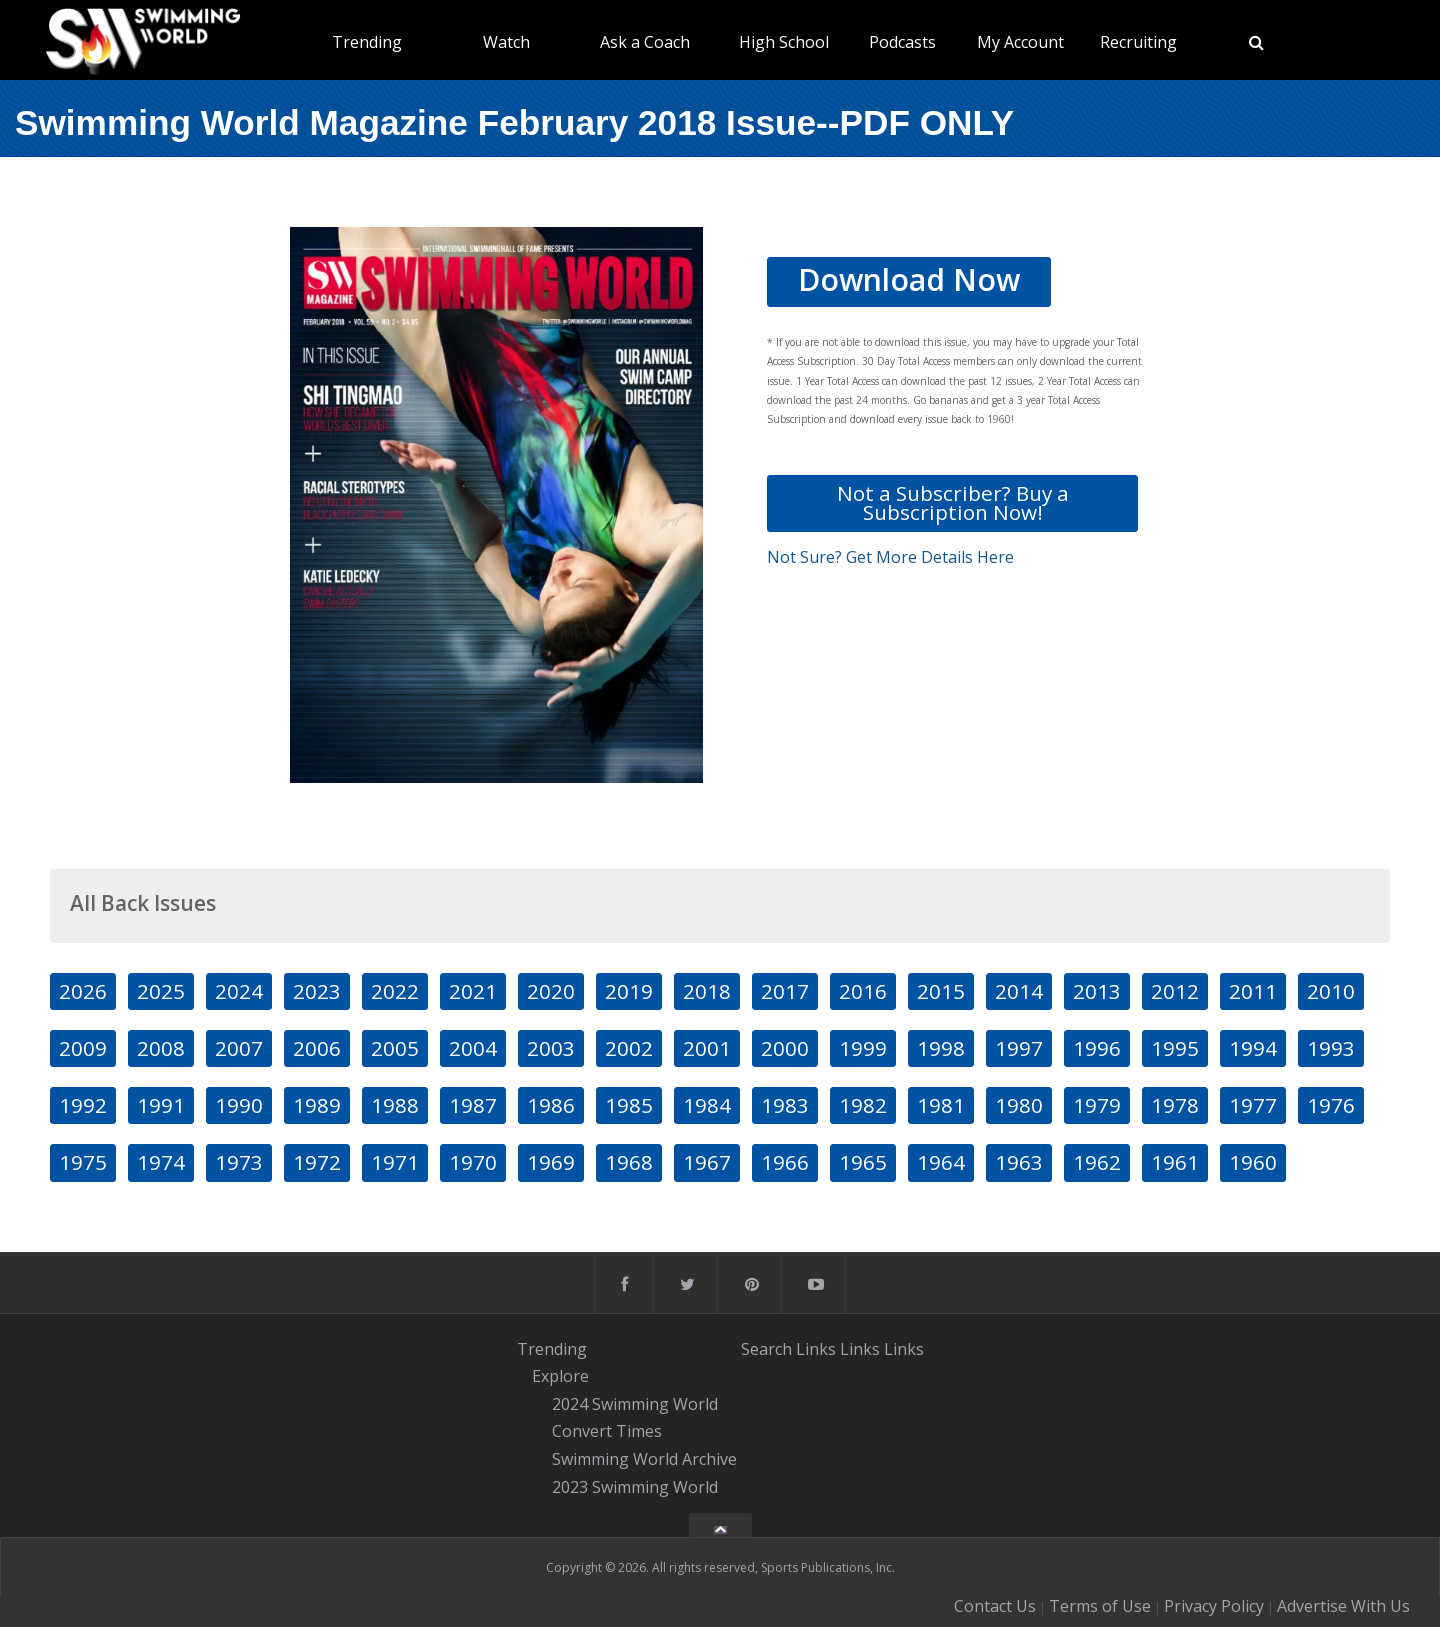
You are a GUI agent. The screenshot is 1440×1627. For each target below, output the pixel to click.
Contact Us (995, 1606)
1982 (863, 1105)
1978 (1175, 1105)
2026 (83, 991)
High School (784, 42)
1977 (1253, 1105)
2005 (395, 1048)
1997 (1019, 1048)
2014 (1019, 991)
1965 (863, 1162)
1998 (941, 1048)
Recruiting (1138, 42)
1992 (83, 1105)
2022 (395, 991)
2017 (785, 991)
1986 (551, 1105)
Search (766, 1348)
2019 (629, 991)
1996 (1097, 1048)
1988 (395, 1105)
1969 (551, 1162)
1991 (161, 1105)
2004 (473, 1048)
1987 (473, 1105)
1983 (785, 1105)
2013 (1097, 991)
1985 (629, 1105)
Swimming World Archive (644, 1459)
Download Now (909, 279)
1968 (629, 1162)
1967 (707, 1162)
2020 (551, 991)
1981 (941, 1105)
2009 (83, 1048)
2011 (1253, 991)
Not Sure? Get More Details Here (890, 557)
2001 (707, 1048)
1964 (941, 1162)
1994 (1253, 1048)
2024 (239, 991)
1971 (395, 1162)
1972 (317, 1162)
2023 (317, 991)
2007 (239, 1048)
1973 (239, 1162)
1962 (1097, 1162)
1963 (1019, 1162)
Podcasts (902, 42)
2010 (1331, 991)
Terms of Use (1100, 1606)
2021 (473, 991)
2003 (551, 1048)
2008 (161, 1048)
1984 (707, 1105)
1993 (1331, 1048)
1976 (1331, 1105)
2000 (785, 1048)
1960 (1253, 1162)
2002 (629, 1048)
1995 (1175, 1048)
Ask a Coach (645, 42)
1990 (239, 1105)
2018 (707, 991)
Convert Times (607, 1432)
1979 (1097, 1105)
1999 (863, 1048)
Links (816, 1348)
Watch (506, 42)
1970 (473, 1162)
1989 (317, 1105)
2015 (941, 991)
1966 (785, 1162)
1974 (161, 1162)
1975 (83, 1162)
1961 (1175, 1162)
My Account (1020, 42)
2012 (1175, 991)
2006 (317, 1048)
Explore (560, 1376)
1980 (1019, 1105)
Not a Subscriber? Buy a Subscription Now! (953, 502)
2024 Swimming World (635, 1404)
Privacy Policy (1214, 1606)
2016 (863, 991)
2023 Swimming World (635, 1487)
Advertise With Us (1343, 1606)
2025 (161, 991)
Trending (367, 42)
